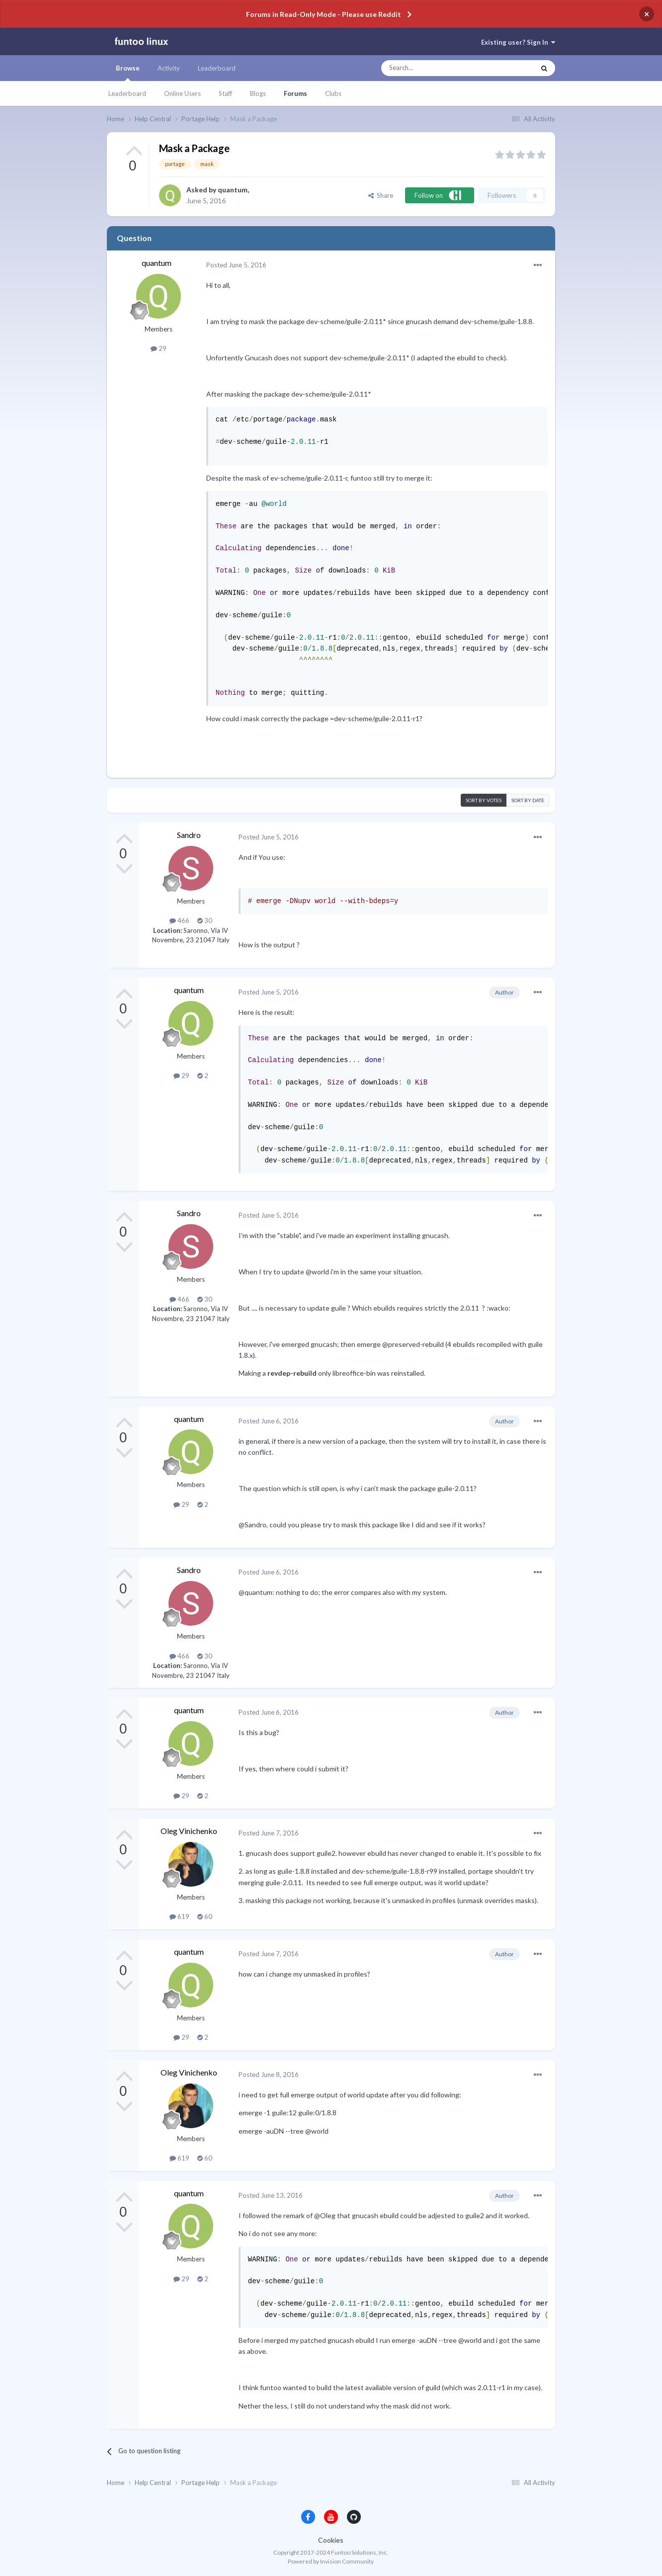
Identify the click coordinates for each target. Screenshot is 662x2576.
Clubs (333, 93)
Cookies (330, 2540)
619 (179, 1916)
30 (204, 920)
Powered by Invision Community (331, 2561)
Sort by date (527, 800)
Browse (128, 72)
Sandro (189, 834)
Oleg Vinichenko (189, 1830)
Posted (236, 265)
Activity (169, 68)
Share (380, 195)
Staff (225, 93)
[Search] (438, 68)
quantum (233, 189)
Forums (295, 93)
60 (204, 1916)
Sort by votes (483, 800)
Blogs (258, 93)
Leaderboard (127, 93)
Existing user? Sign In (518, 42)
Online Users (182, 93)
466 (179, 920)
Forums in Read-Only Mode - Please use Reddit (323, 14)
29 (158, 348)
